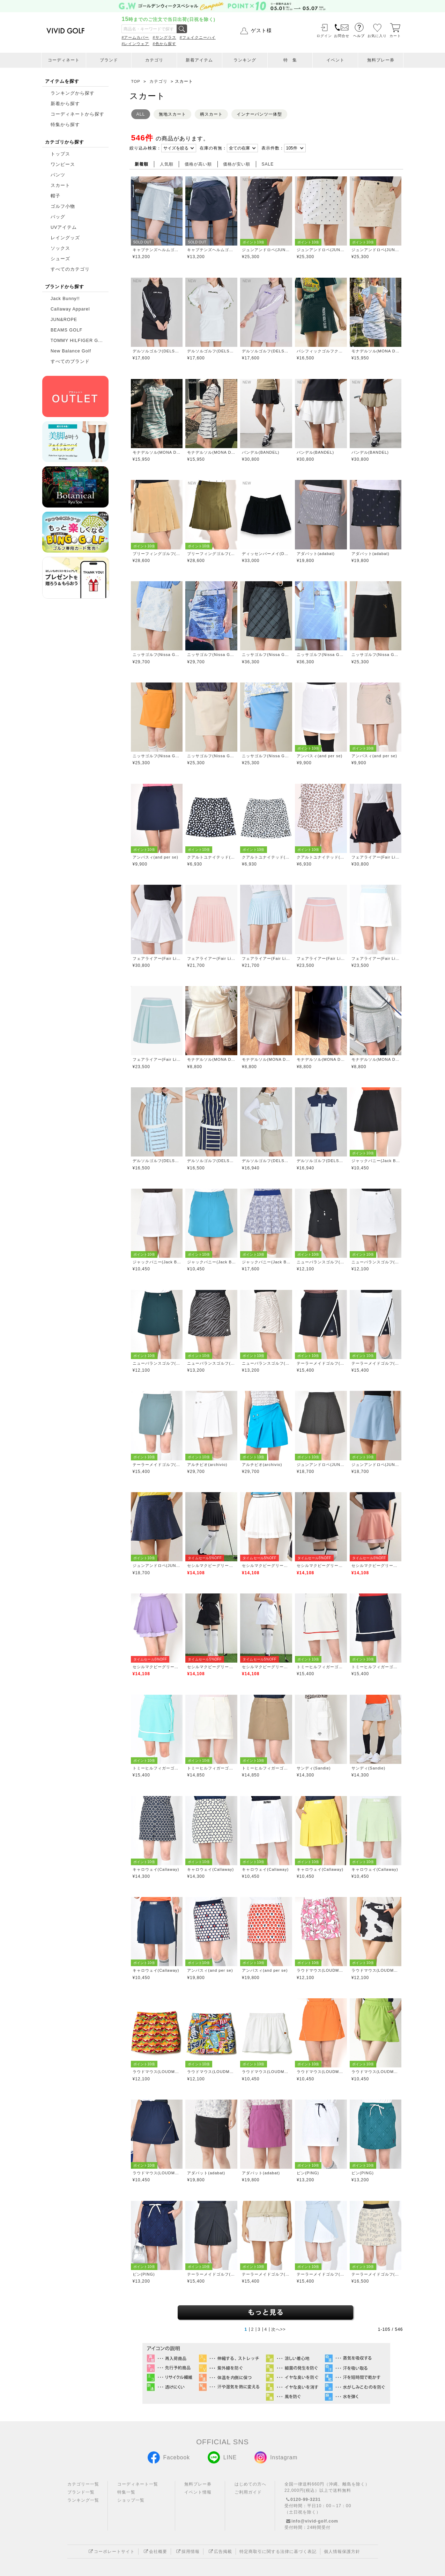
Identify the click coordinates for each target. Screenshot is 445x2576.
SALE (268, 164)
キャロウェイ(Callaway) (156, 1869)
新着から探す (65, 103)
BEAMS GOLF (66, 330)
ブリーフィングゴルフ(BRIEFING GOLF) (157, 554)
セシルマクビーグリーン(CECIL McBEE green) (211, 1565)
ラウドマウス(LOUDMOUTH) (321, 1970)
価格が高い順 (198, 164)
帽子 (55, 196)
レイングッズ (65, 237)
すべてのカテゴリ (70, 269)
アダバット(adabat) (316, 554)
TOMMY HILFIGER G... (77, 340)
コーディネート (64, 60)
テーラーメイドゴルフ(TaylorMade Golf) (321, 1363)
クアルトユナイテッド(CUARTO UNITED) (211, 857)
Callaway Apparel (70, 309)
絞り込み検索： (145, 148)
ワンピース (63, 164)
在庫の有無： (213, 148)
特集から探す (64, 124)
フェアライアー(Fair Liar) (375, 857)
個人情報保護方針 (342, 2551)
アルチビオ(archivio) (207, 1464)
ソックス (60, 248)
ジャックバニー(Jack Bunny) (375, 1161)
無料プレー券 (380, 60)
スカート (60, 185)
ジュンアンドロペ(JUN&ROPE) (266, 250)
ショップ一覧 (130, 2500)
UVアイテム (64, 227)
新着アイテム (199, 60)
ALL (140, 114)
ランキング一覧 (83, 2500)
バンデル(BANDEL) (260, 452)
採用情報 (187, 2551)
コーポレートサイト (111, 2551)
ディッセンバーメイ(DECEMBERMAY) (266, 554)
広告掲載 (219, 2551)
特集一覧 (126, 2492)
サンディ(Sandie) (314, 1768)
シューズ (60, 258)
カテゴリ (154, 60)
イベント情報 (198, 2492)
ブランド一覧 (81, 2492)
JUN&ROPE (64, 319)
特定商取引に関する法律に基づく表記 (278, 2551)
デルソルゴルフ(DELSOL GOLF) (157, 351)
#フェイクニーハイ (198, 37)
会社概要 (154, 2551)
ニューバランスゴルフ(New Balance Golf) (321, 1262)
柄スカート (211, 114)
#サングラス (164, 37)
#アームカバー (135, 37)
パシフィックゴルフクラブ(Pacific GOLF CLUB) (321, 351)
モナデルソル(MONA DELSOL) (375, 351)
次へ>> (278, 2329)
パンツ (58, 175)
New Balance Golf (71, 351)
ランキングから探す (73, 93)
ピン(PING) (308, 2173)
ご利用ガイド (248, 2492)
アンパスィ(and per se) (319, 756)
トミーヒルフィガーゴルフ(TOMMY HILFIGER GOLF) (321, 1667)
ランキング (244, 60)
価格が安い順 (236, 164)
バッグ (58, 216)
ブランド (109, 60)
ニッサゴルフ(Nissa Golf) (157, 654)
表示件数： (272, 148)
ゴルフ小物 (63, 206)
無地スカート (172, 114)
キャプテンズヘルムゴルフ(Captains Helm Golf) (157, 250)
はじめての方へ (250, 2484)
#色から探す (164, 44)
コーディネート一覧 (137, 2484)
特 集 (290, 60)
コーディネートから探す (77, 114)
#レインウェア (135, 44)
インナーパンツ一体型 (259, 114)
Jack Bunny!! (65, 298)
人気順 (166, 164)
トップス (60, 154)
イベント (335, 60)
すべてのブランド (70, 361)
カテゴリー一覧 (83, 2484)
